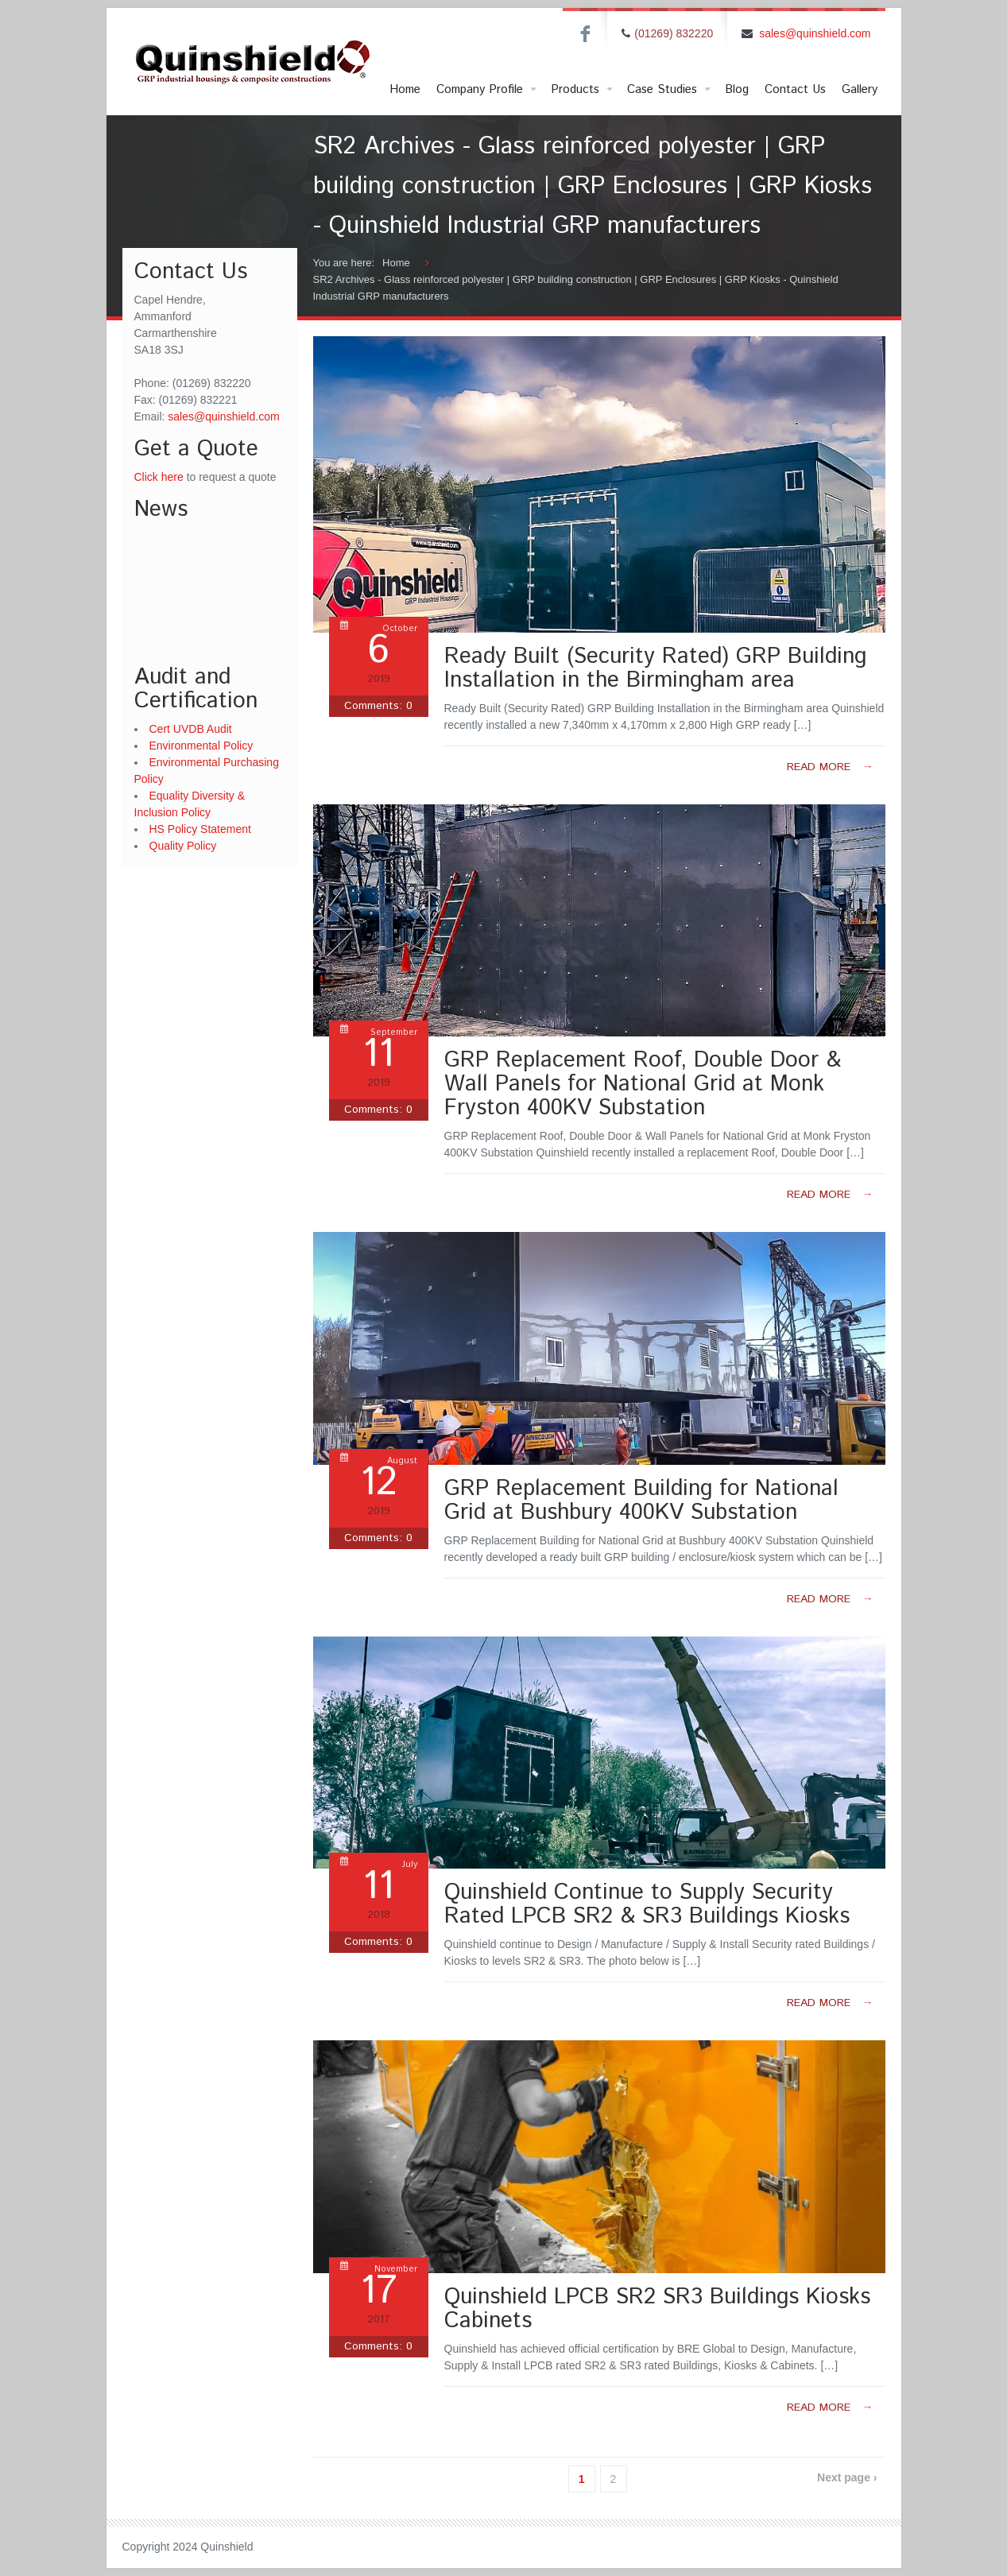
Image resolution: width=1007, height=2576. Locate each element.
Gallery (859, 89)
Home (404, 89)
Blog (737, 89)
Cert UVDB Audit (190, 728)
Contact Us (795, 89)
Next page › (847, 2477)
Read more (830, 767)
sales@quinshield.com (814, 33)
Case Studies (670, 90)
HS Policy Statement (200, 829)
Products (583, 90)
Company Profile (487, 90)
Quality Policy (183, 845)
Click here (159, 477)
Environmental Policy (201, 745)
